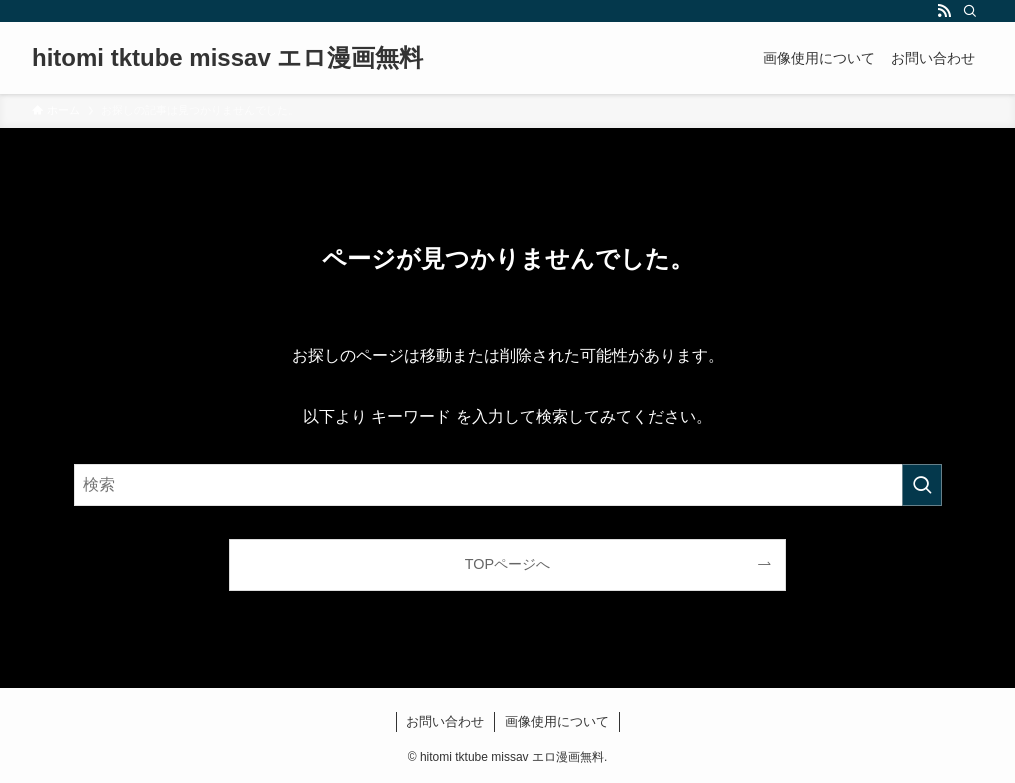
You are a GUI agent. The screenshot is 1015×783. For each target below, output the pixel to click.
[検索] (970, 11)
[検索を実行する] (922, 485)
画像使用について (557, 721)
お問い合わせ (445, 721)
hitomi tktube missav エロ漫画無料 (227, 58)
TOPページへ (507, 564)
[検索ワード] (508, 485)
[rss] (944, 11)
